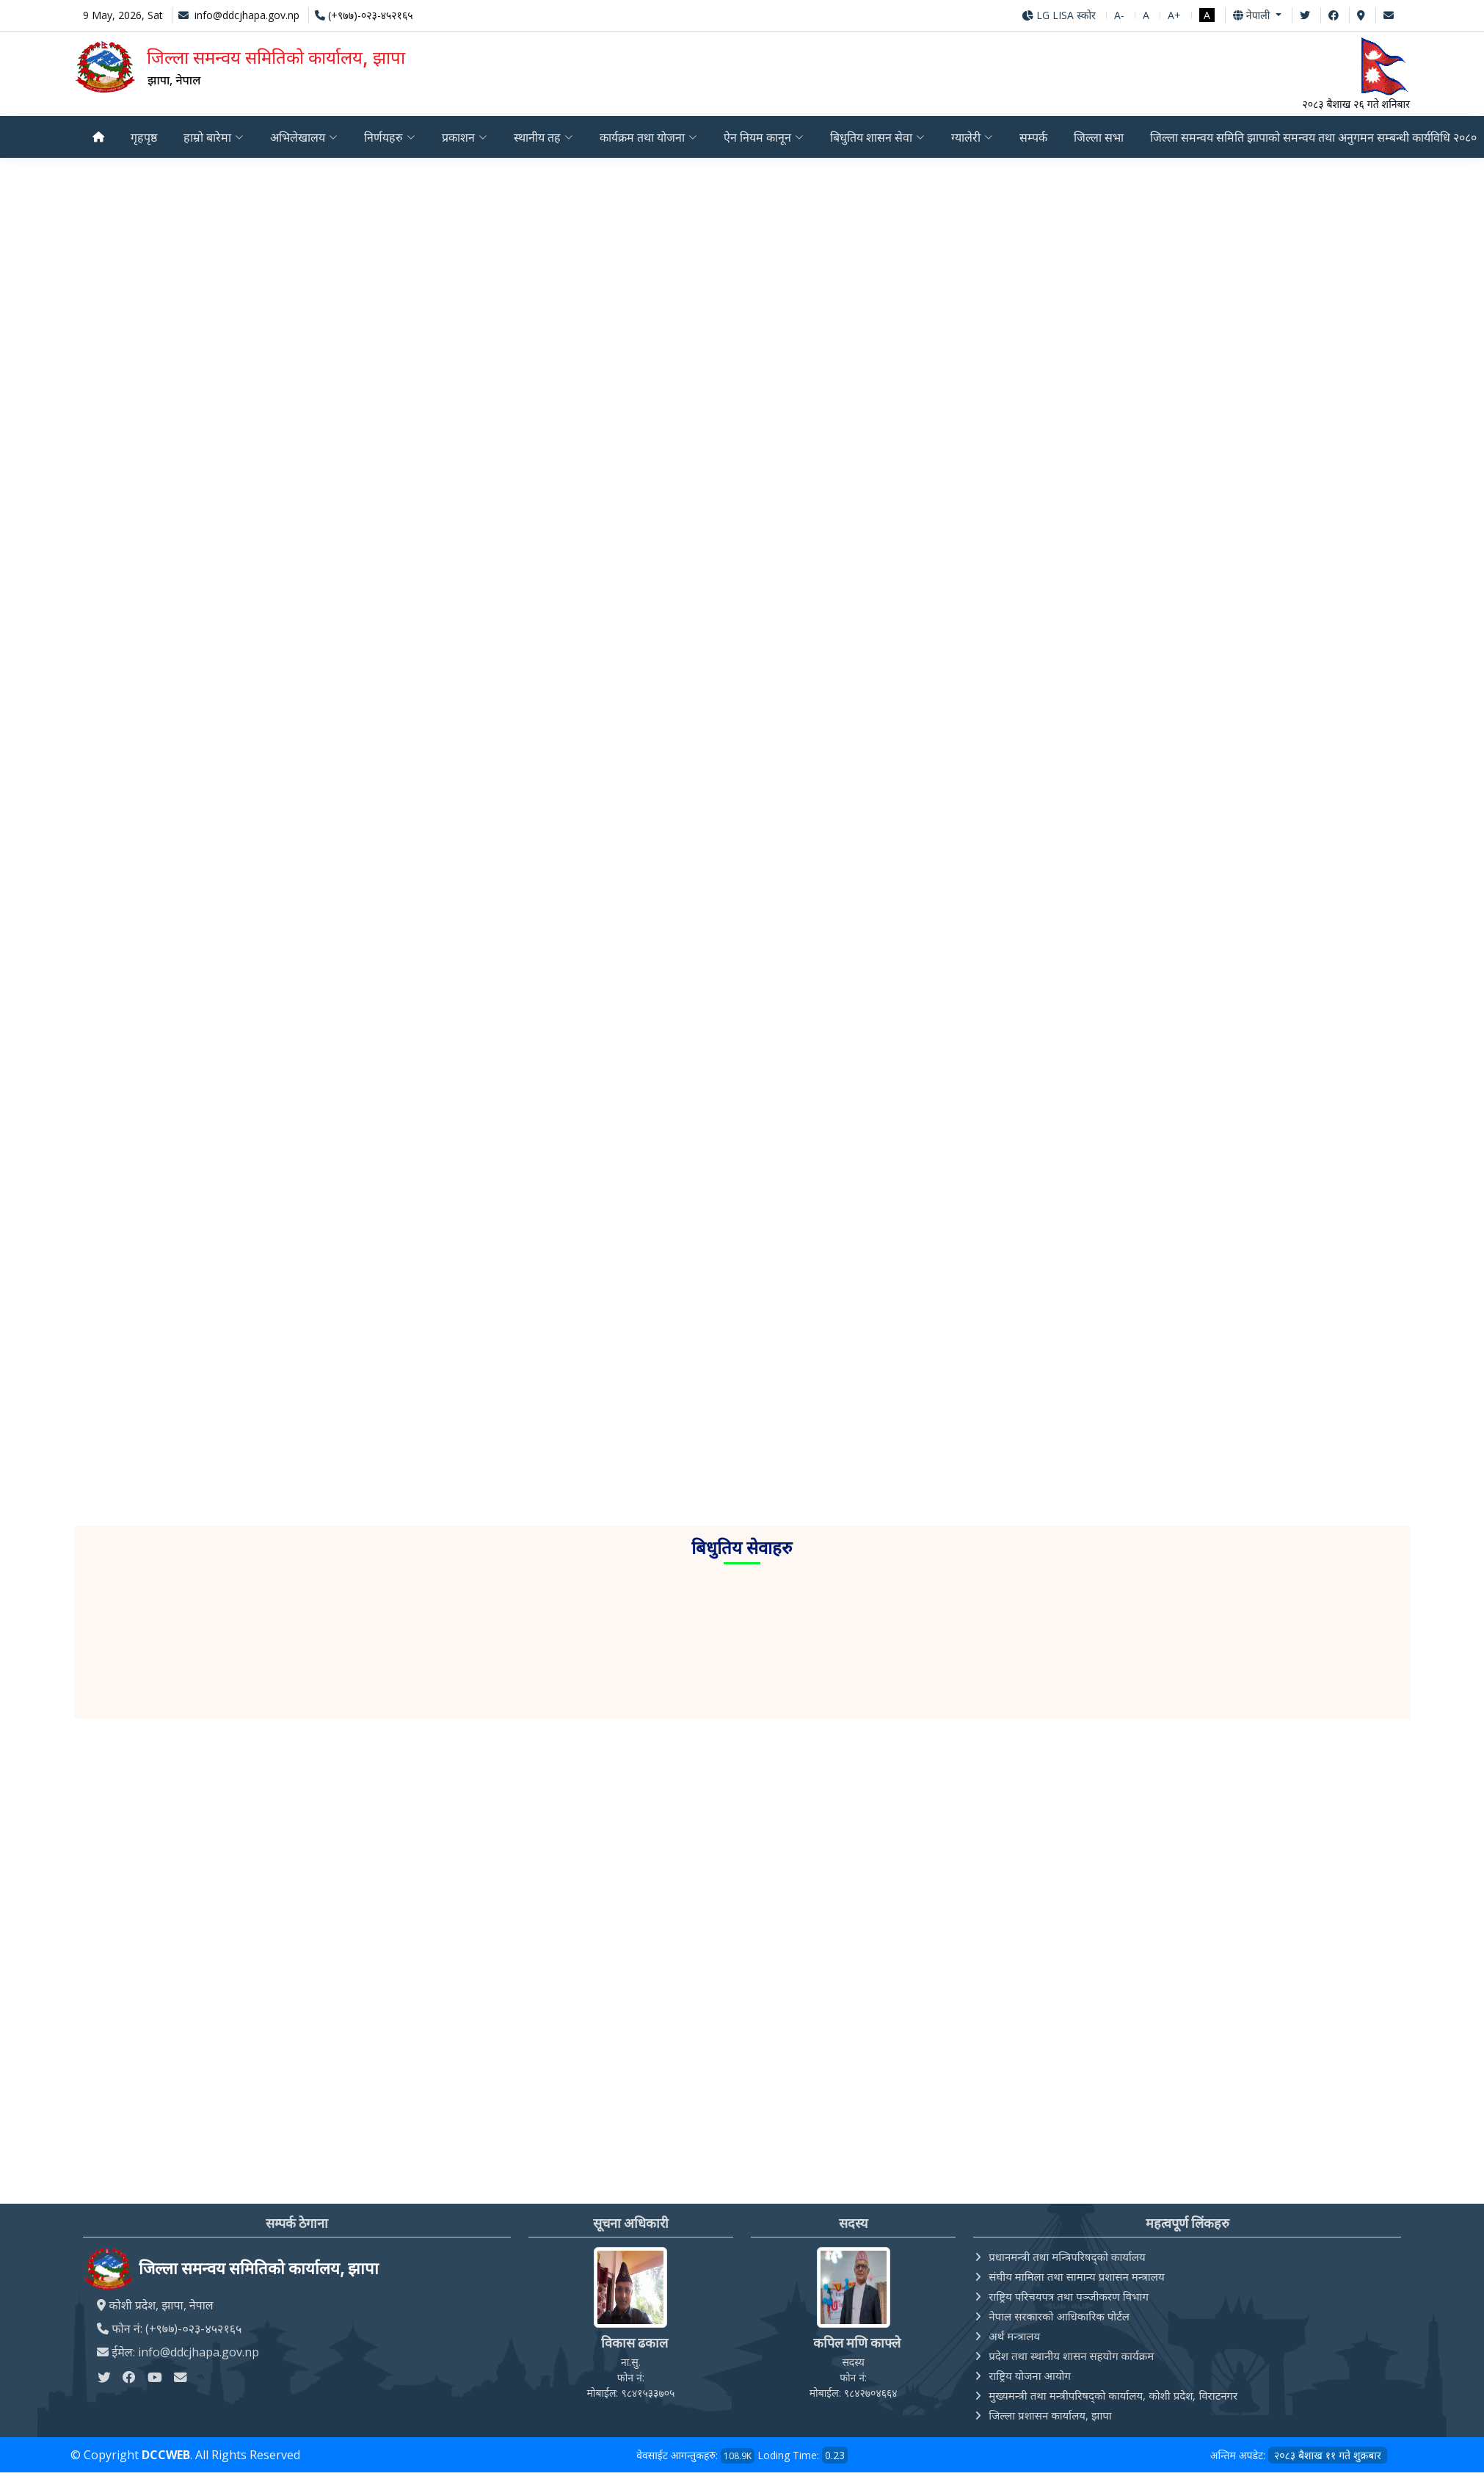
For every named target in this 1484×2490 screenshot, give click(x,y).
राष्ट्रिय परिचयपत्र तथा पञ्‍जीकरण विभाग (1069, 2296)
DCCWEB (166, 2455)
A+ (1174, 15)
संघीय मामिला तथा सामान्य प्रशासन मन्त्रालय (1076, 2276)
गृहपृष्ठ (144, 137)
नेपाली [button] (1253, 15)
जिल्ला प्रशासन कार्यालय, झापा (1050, 2415)
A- (1119, 15)
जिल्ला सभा (1105, 137)
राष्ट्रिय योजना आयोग (1030, 2375)
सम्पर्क (1039, 137)
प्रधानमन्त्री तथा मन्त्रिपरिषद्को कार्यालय (1067, 2256)
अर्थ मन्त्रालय (1014, 2336)
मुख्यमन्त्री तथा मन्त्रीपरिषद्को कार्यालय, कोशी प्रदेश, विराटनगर (1113, 2395)
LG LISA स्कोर (1059, 15)
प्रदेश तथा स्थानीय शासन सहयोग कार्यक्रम (1071, 2355)
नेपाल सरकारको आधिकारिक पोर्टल (1059, 2316)
